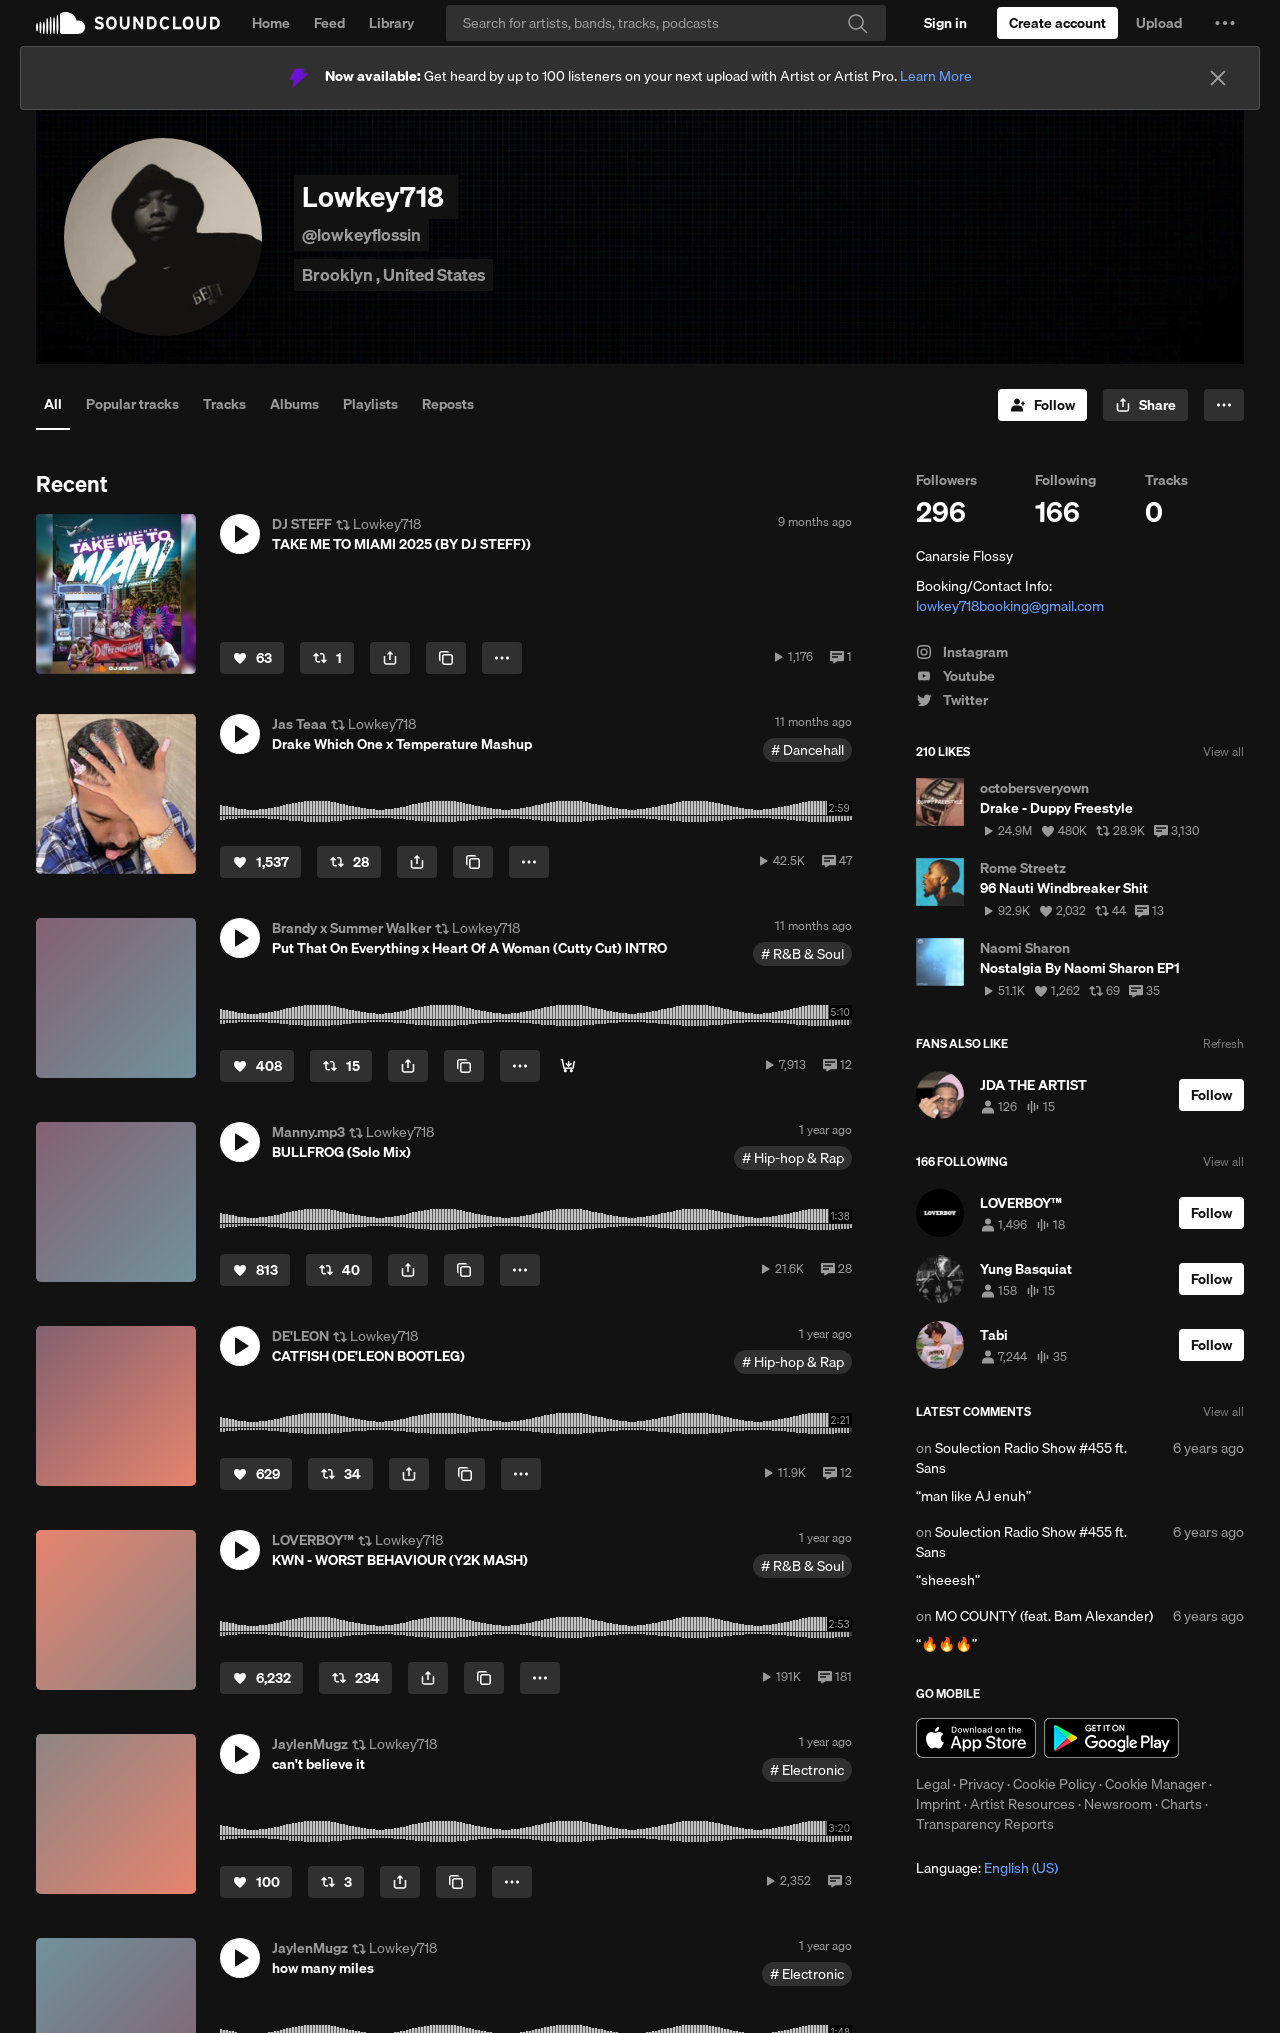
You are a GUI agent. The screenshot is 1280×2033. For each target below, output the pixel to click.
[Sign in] (945, 23)
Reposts (448, 404)
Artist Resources (1022, 1804)
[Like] (252, 658)
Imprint (938, 1804)
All (53, 404)
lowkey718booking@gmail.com (1010, 606)
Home (271, 23)
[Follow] (1042, 405)
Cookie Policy (1054, 1784)
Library (391, 23)
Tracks (224, 404)
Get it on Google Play (1111, 1738)
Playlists (370, 404)
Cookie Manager (1155, 1784)
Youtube (955, 676)
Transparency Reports (985, 1824)
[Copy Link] (446, 658)
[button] (1225, 23)
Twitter (952, 700)
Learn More (936, 76)
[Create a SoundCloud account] (1057, 23)
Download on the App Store (976, 1738)
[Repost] (327, 658)
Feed (329, 23)
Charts (1181, 1804)
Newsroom (1118, 1804)
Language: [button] (987, 1868)
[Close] (1218, 78)
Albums (294, 404)
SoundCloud (128, 23)
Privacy (981, 1784)
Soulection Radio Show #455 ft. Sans (1021, 1458)
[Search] (666, 23)
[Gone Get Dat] (568, 1066)
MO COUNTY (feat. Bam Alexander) (1044, 1616)
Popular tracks (132, 404)
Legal (933, 1784)
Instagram (962, 652)
